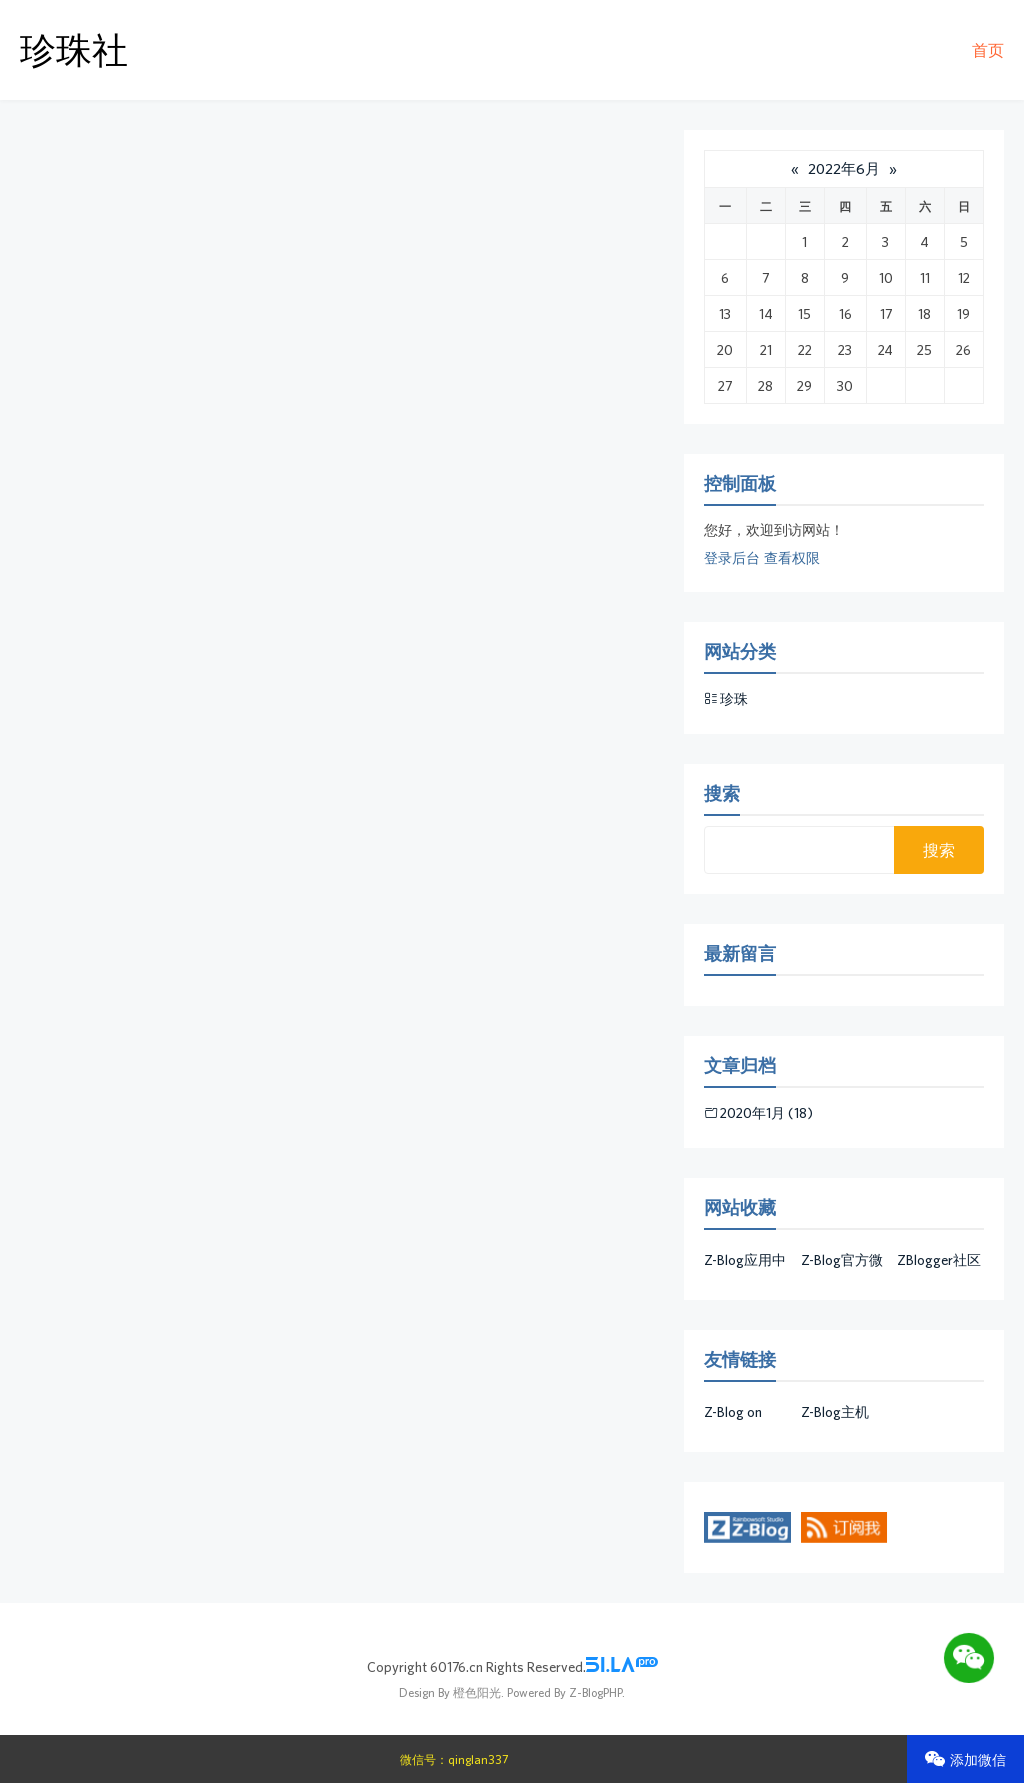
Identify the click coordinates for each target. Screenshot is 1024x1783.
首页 (988, 50)
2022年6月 (844, 168)
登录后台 (732, 558)
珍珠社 (74, 49)
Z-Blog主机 (835, 1412)
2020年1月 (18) (766, 1113)
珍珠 (734, 699)
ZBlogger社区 (939, 1260)
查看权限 (792, 558)
